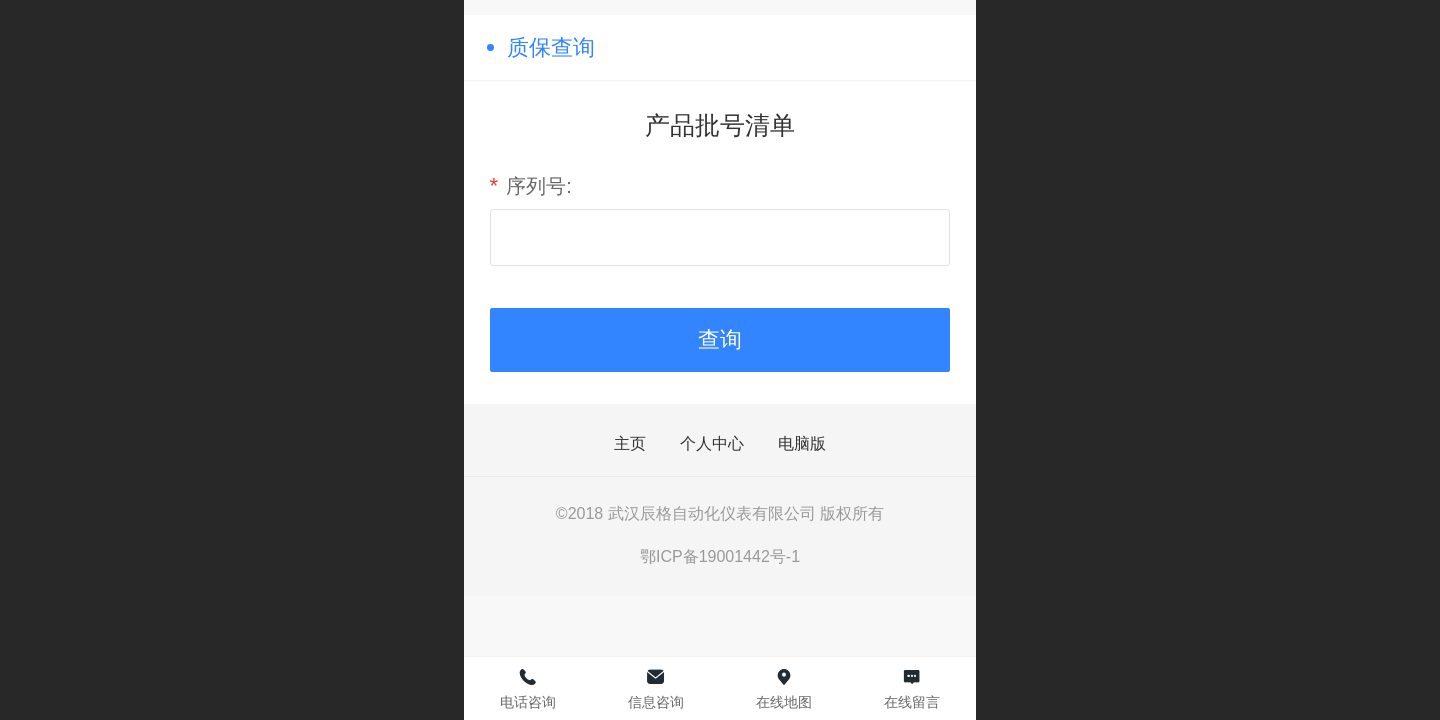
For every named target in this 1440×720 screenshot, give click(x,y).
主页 (630, 444)
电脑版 (802, 444)
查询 (720, 339)
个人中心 (712, 444)
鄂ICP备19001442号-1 (720, 556)
